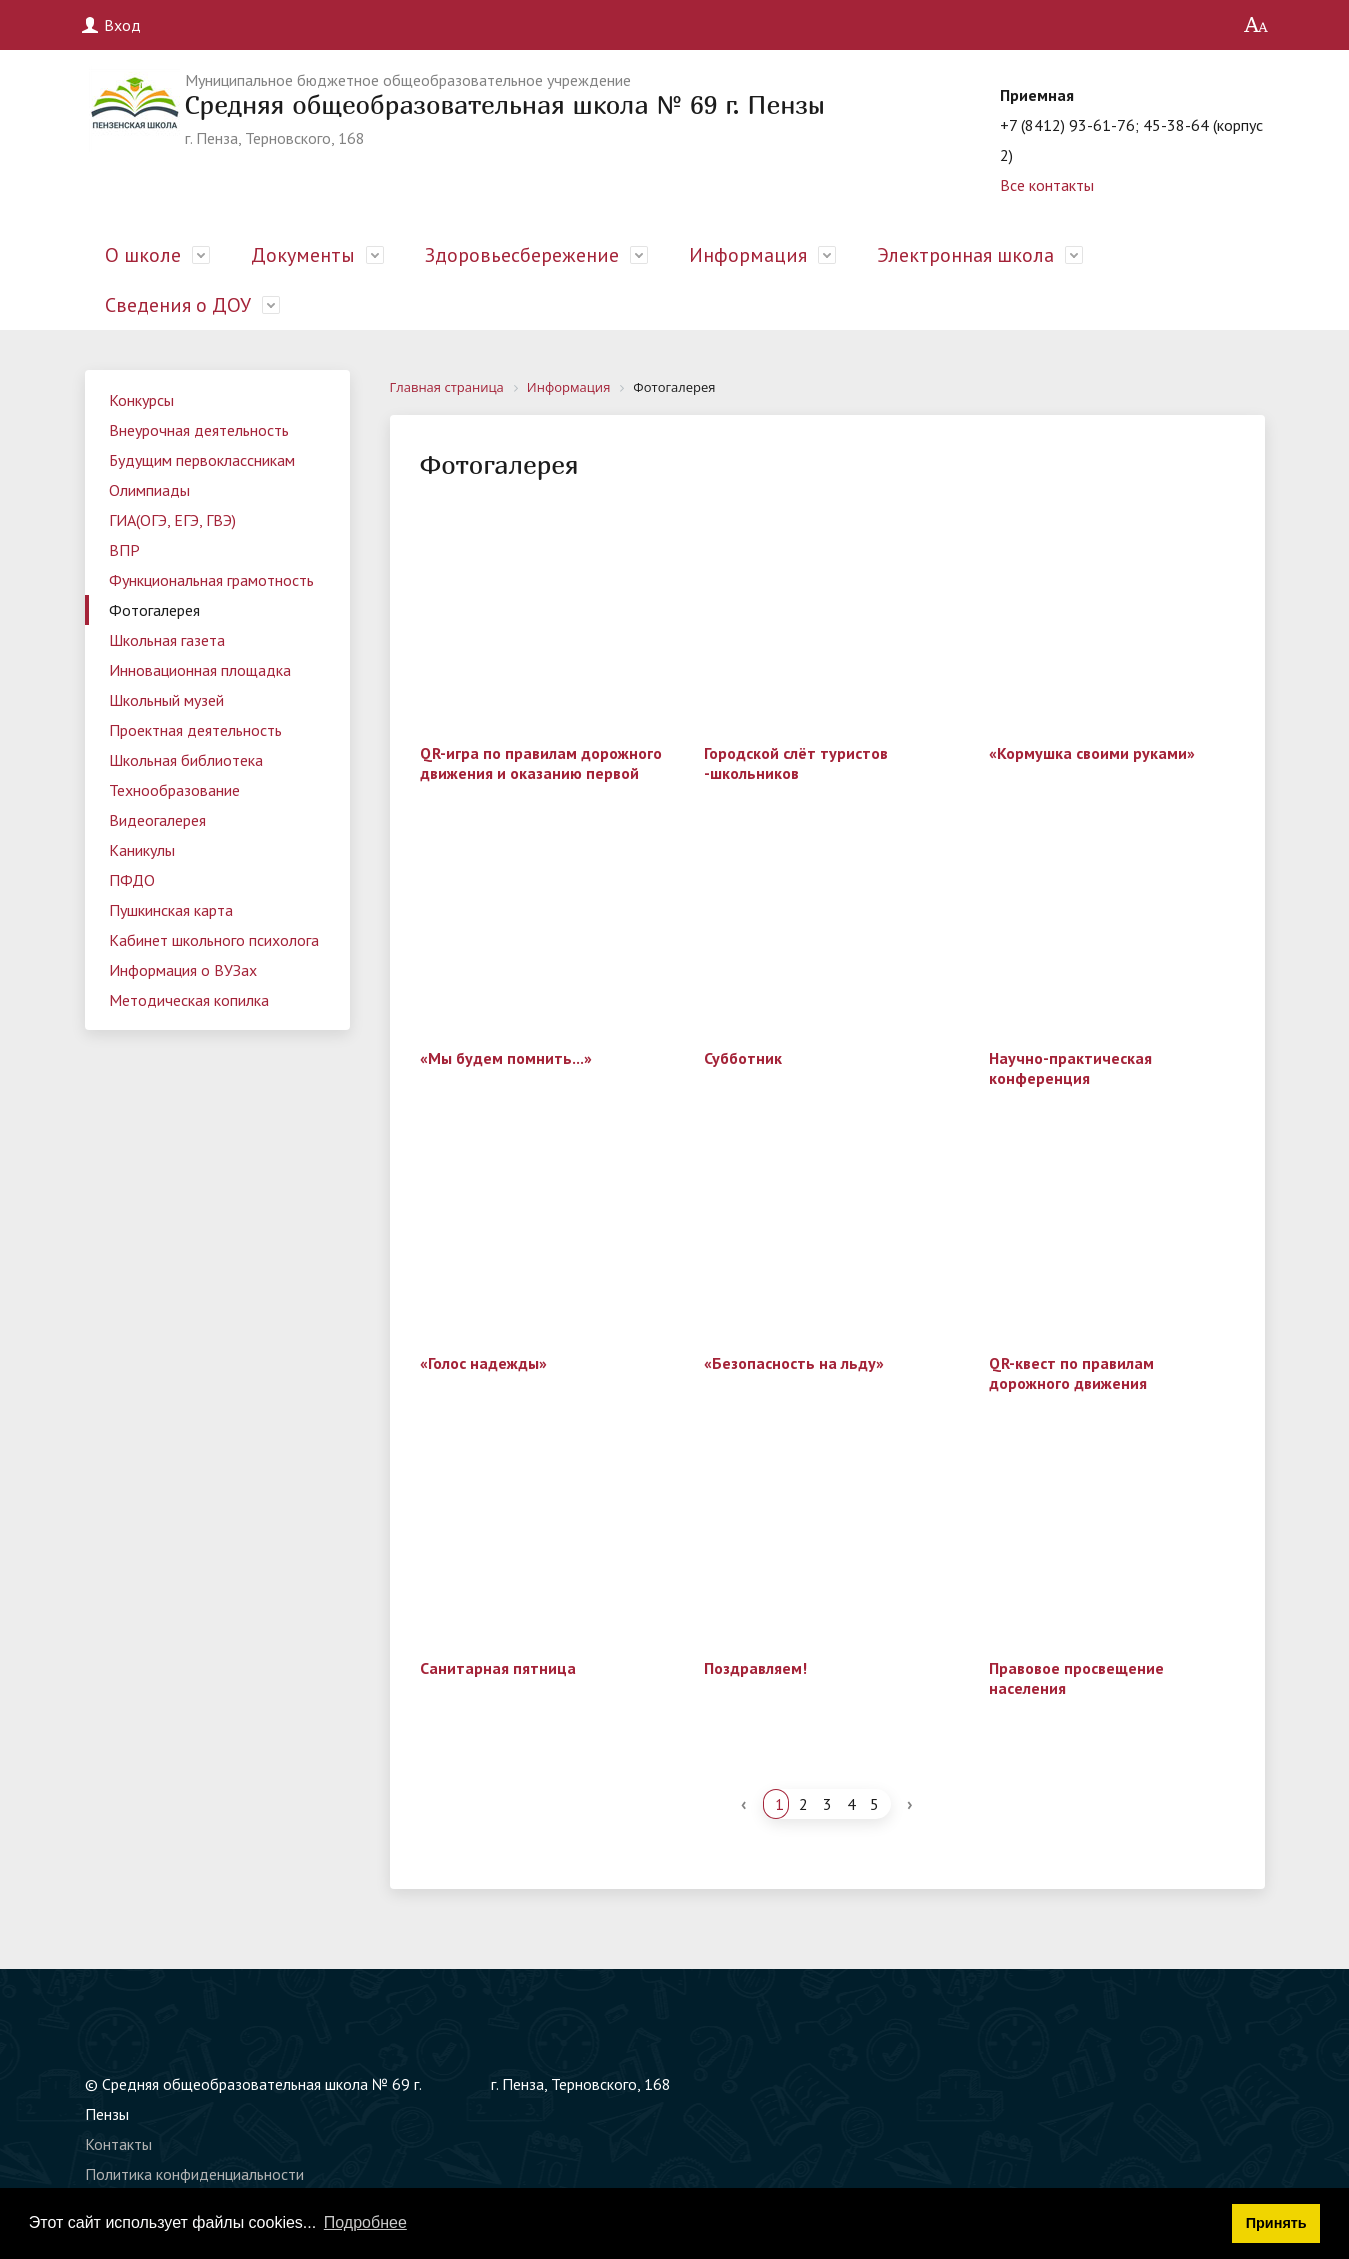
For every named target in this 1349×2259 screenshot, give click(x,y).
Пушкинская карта (171, 910)
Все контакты (1047, 185)
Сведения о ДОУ (178, 305)
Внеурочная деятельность (199, 430)
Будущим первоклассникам (202, 460)
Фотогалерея (154, 610)
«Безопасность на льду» (794, 1363)
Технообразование (174, 790)
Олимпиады (149, 490)
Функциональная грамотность (211, 580)
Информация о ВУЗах (183, 970)
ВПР (124, 550)
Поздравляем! (755, 1668)
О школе (143, 255)
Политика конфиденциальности (194, 2174)
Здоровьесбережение (522, 255)
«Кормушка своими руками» (1092, 753)
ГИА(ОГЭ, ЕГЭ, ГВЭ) (172, 520)
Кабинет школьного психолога (214, 940)
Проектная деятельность (195, 730)
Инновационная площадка (200, 670)
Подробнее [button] (365, 2222)
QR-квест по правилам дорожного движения (1071, 1373)
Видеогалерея (157, 820)
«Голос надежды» (483, 1363)
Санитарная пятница (498, 1668)
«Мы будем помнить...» (506, 1058)
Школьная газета (167, 640)
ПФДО (132, 880)
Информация (748, 255)
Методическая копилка (189, 1000)
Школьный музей (166, 700)
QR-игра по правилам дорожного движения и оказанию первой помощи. (541, 773)
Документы (303, 255)
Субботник (743, 1058)
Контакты (118, 2144)
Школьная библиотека (186, 760)
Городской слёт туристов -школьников (796, 763)
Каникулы (142, 850)
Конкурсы (141, 400)
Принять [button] (1276, 2223)
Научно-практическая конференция (1070, 1068)
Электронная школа (965, 255)
